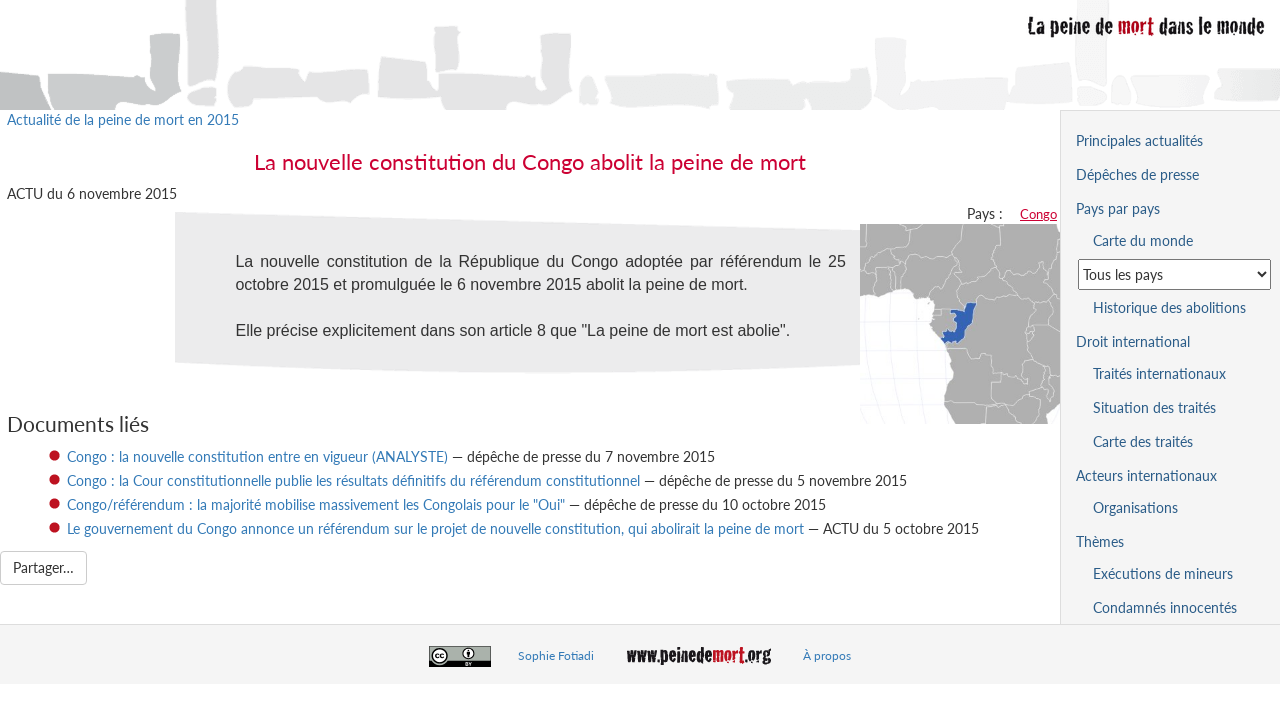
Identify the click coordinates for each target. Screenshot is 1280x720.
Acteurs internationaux (1146, 475)
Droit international (1133, 341)
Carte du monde (1143, 240)
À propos (827, 655)
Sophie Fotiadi (556, 655)
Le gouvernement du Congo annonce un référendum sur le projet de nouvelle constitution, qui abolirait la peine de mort (435, 528)
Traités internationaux (1159, 373)
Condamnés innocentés (1165, 607)
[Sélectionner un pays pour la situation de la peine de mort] (1174, 274)
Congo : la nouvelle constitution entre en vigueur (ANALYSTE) (257, 456)
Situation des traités (1154, 407)
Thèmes (1100, 541)
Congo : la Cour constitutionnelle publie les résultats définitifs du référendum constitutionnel (353, 480)
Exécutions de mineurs (1163, 573)
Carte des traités (1143, 441)
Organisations (1135, 507)
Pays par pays (1118, 208)
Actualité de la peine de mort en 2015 (123, 119)
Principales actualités (1139, 140)
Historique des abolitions (1169, 307)
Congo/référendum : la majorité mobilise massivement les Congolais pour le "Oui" (316, 504)
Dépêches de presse (1137, 174)
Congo (1038, 214)
